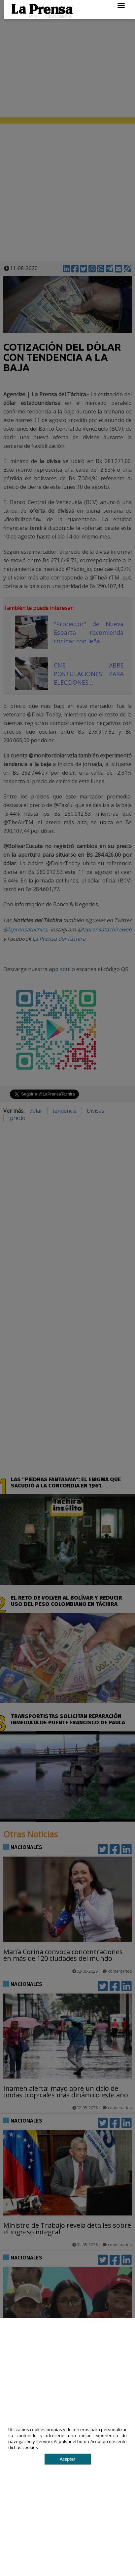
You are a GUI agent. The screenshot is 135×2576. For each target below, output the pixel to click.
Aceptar (67, 2459)
